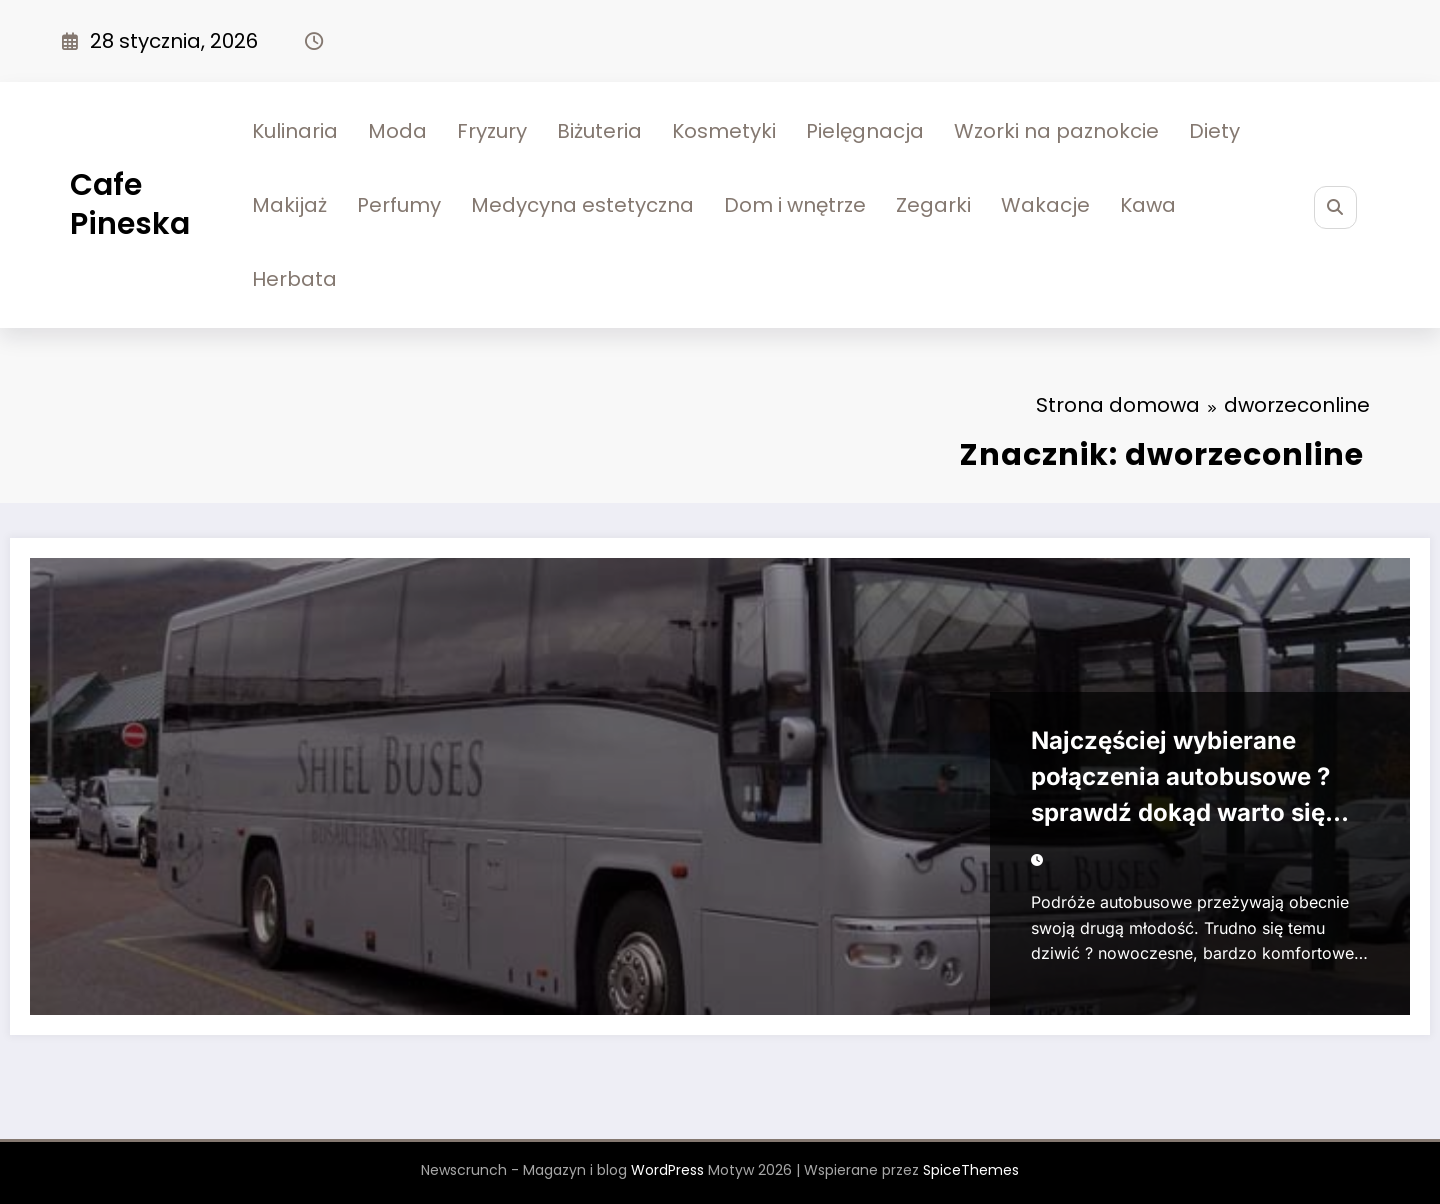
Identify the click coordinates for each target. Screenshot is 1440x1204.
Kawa (1148, 205)
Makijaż (289, 205)
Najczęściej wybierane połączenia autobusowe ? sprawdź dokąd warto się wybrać (1180, 781)
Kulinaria (295, 131)
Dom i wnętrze (795, 205)
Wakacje (1045, 205)
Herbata (294, 279)
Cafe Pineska (130, 204)
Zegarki (933, 205)
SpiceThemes (971, 1170)
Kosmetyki (724, 131)
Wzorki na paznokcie (1056, 131)
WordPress (667, 1170)
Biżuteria (599, 131)
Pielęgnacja (865, 131)
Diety (1214, 131)
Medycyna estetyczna (582, 205)
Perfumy (399, 205)
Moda (397, 131)
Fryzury (492, 131)
